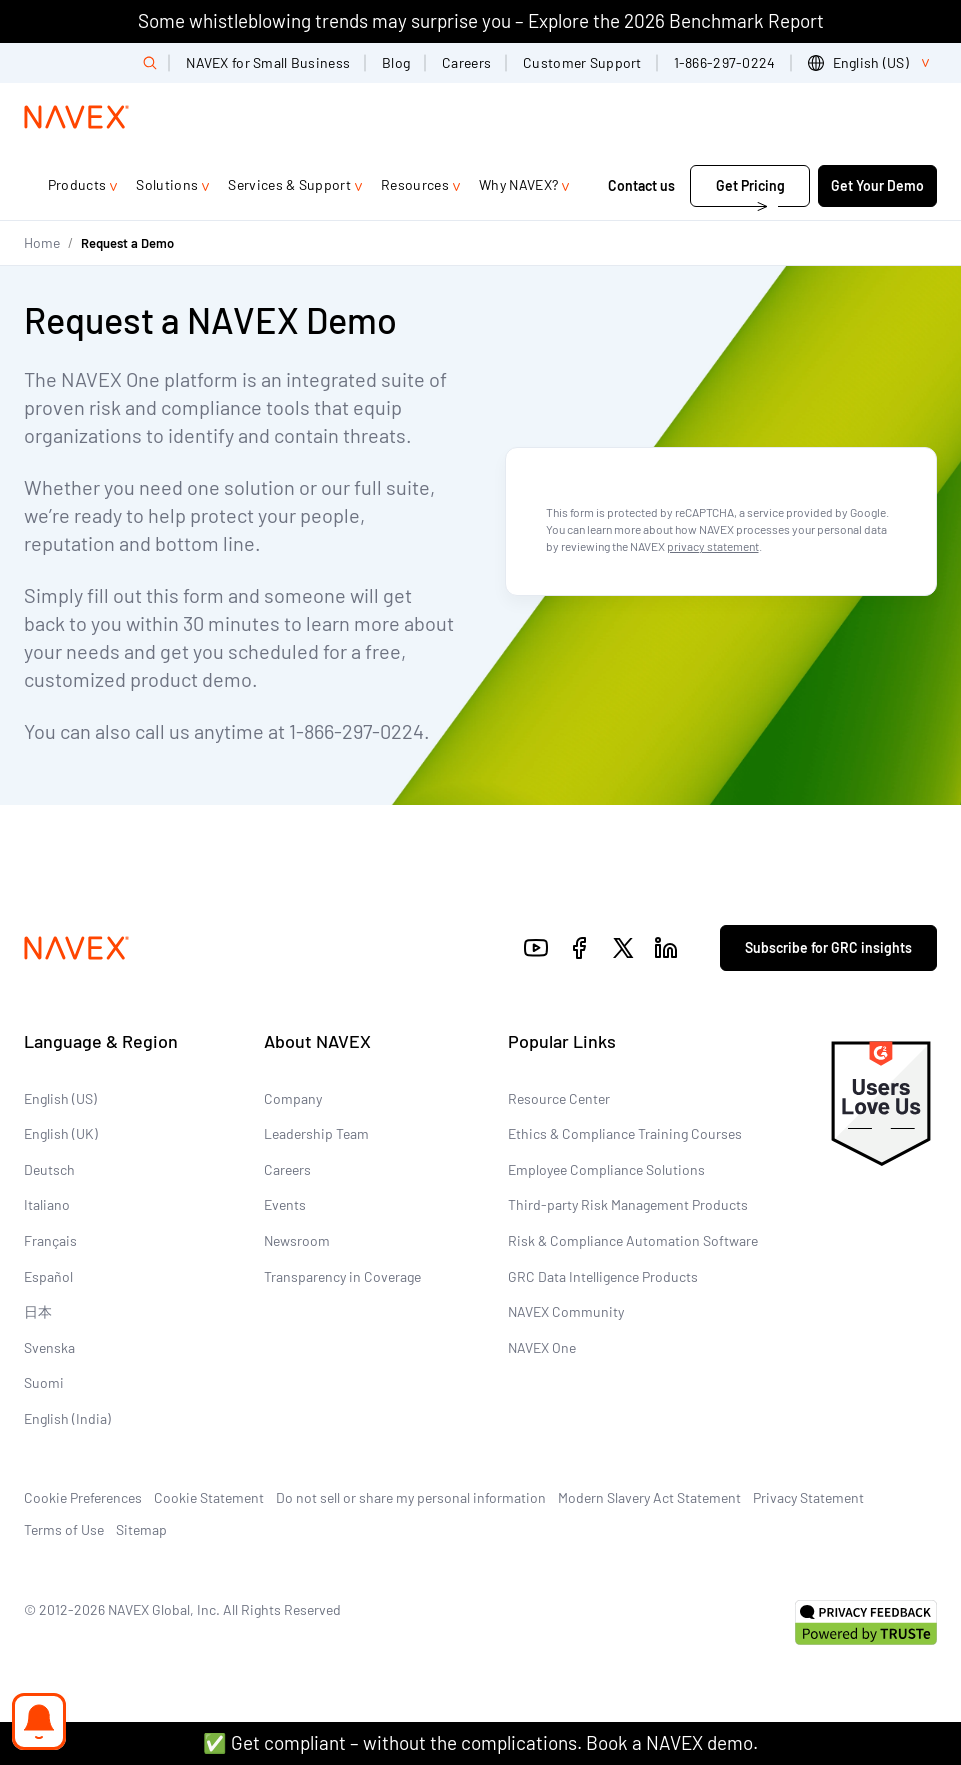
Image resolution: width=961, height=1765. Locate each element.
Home (42, 242)
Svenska (49, 1347)
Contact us (643, 185)
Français (50, 1240)
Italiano (47, 1204)
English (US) (60, 1098)
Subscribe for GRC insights (828, 947)
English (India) (67, 1418)
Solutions (167, 184)
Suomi (44, 1382)
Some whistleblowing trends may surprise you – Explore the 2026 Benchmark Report (481, 20)
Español (48, 1276)
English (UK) (61, 1133)
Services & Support (289, 184)
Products (77, 184)
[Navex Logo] (77, 117)
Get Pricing (750, 185)
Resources (415, 184)
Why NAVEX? (518, 184)
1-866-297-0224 (725, 62)
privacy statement (713, 546)
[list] (872, 63)
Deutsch (49, 1169)
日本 (38, 1311)
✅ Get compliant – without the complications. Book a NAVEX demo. (480, 1742)
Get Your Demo (877, 185)
